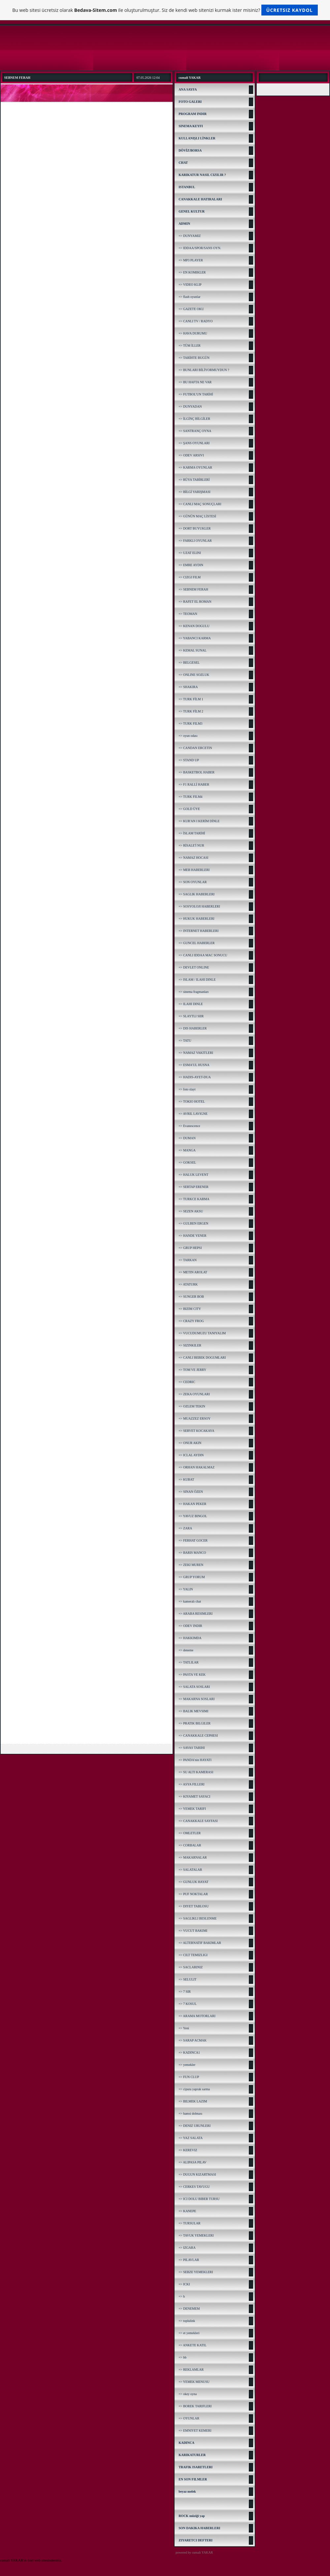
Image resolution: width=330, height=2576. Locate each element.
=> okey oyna (188, 2394)
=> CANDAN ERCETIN (195, 748)
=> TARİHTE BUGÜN (194, 358)
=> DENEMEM (189, 2308)
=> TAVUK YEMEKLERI (196, 2235)
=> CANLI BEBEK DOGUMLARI (202, 1357)
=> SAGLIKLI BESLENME (197, 1918)
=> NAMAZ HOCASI (193, 857)
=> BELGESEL (189, 662)
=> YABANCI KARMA (195, 638)
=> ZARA (185, 1528)
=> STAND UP (189, 760)
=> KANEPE (187, 2211)
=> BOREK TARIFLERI (195, 2406)
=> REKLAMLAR (191, 2369)
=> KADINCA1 (189, 2052)
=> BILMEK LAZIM (193, 2101)
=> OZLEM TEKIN (192, 1406)
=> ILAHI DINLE (191, 1004)
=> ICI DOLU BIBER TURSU (199, 2199)
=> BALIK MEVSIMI (193, 1711)
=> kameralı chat (190, 1601)
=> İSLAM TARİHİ (192, 833)
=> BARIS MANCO (192, 1552)
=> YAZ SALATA (191, 2138)
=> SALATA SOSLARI (194, 1687)
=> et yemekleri (189, 2333)
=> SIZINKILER (190, 1345)
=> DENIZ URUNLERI (195, 2125)
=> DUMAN (187, 1138)
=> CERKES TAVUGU (194, 2186)
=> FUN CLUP (189, 2077)
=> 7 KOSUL (188, 2004)
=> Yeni (184, 2028)
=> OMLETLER (190, 1833)
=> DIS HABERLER (193, 1028)
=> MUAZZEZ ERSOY (195, 1418)
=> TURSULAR (189, 2223)
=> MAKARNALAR (193, 1857)
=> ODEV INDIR (190, 1626)
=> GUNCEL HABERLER (196, 943)
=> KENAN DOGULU (194, 626)
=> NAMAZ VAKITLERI (196, 1053)
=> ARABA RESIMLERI (196, 1613)
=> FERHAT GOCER (193, 1540)
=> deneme (186, 1650)
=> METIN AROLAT (193, 1272)
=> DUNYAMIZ (190, 236)
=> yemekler (187, 2065)
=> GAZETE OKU (191, 309)
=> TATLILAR (189, 1662)
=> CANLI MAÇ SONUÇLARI (200, 504)
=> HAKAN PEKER (192, 1504)
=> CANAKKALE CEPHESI (198, 1735)
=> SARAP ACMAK (193, 2040)
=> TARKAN (187, 1260)
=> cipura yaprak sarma (194, 2089)
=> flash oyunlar (189, 297)
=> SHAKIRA (188, 687)
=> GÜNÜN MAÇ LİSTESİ (197, 516)
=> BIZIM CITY (190, 1309)
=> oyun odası (188, 736)
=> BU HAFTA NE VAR (195, 382)
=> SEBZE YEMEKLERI (196, 2272)
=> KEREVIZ (188, 2150)
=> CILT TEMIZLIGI (193, 1955)
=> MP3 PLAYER (191, 260)
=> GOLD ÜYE (189, 809)
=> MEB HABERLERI (194, 870)
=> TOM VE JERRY (192, 1370)
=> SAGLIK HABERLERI (196, 894)
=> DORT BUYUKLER (195, 528)
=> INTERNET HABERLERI (198, 931)
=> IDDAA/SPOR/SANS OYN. (200, 248)
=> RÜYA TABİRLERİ (194, 479)
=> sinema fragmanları (194, 992)
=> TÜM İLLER (190, 345)
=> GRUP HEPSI (190, 1248)
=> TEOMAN (188, 614)
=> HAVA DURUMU (193, 333)
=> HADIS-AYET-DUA (195, 1077)
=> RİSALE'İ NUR (191, 845)
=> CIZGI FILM (190, 577)
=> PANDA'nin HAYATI (195, 1760)
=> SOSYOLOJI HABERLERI (199, 906)
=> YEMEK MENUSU (194, 2382)
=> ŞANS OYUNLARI (194, 443)
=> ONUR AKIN (190, 1443)
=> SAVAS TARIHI (192, 1748)
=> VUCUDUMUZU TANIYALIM (202, 1333)
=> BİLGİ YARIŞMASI (194, 492)
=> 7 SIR (185, 1991)
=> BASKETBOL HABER (196, 772)
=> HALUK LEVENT (193, 1174)
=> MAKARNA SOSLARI (196, 1699)
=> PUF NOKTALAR (193, 1894)
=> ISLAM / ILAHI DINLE (197, 979)
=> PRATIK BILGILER (195, 1723)
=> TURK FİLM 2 (191, 711)
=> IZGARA (187, 2247)
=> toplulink (187, 2321)
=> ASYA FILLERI (192, 1784)
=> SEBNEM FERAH (193, 589)
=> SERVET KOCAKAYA (196, 1431)
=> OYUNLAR (189, 2418)
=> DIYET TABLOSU (194, 1906)
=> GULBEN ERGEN (193, 1223)
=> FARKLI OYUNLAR (195, 540)
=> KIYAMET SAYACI (194, 1796)
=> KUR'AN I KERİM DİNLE (199, 821)
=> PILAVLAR (189, 2260)
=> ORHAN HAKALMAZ (196, 1467)
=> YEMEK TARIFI (192, 1808)
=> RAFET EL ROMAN (195, 601)
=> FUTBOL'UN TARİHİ (196, 394)
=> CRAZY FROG (191, 1321)
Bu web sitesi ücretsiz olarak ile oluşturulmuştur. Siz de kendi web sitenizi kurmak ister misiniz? (164, 10)
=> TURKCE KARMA (194, 1199)
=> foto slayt (187, 1089)
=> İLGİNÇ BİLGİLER (194, 418)
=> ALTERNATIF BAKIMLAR (200, 1943)
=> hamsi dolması (190, 2113)
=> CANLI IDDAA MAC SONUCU (203, 955)
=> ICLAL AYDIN (191, 1455)
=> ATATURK (188, 1284)
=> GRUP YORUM (192, 1577)
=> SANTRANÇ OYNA (195, 431)
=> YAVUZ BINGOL (193, 1516)
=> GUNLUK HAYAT (193, 1882)
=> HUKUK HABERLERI (196, 918)
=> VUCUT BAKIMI (193, 1930)
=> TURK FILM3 (190, 723)
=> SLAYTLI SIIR (191, 1016)
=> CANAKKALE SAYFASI (198, 1821)
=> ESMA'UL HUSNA (194, 1065)
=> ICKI (184, 2284)
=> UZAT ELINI (190, 553)
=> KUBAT (186, 1479)
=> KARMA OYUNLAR (195, 467)
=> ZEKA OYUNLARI (194, 1394)
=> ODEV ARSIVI (191, 455)
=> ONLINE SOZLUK (194, 675)
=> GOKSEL (187, 1162)
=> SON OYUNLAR (193, 882)
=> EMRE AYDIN (191, 565)
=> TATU (185, 1040)
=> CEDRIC (187, 1382)
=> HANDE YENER (192, 1235)
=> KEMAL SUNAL (193, 650)
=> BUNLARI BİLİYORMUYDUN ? (204, 370)
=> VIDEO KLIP (190, 284)
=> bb (182, 2357)
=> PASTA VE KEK (192, 1674)
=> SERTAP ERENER (194, 1187)
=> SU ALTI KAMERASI (196, 1772)
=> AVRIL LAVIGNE (193, 1113)
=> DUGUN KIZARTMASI (197, 2174)
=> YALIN (186, 1589)
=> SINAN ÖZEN (191, 1491)
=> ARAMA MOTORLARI (197, 2016)
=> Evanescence (189, 1126)
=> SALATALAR (190, 1869)
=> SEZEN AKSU (191, 1211)
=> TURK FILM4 (190, 796)
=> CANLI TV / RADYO (196, 321)
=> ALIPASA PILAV (193, 2162)
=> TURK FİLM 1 (191, 699)
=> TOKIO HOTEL (192, 1101)
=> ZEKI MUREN (191, 1565)
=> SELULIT (187, 1979)
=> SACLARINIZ (191, 1967)
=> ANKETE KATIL (193, 2345)
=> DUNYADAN (190, 406)
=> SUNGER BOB (191, 1296)
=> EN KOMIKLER (192, 272)
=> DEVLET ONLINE (194, 967)
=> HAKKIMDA (190, 1638)
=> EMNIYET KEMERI (195, 2430)
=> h (182, 2296)
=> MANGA (187, 1150)
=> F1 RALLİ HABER (194, 784)
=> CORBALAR (190, 1845)
